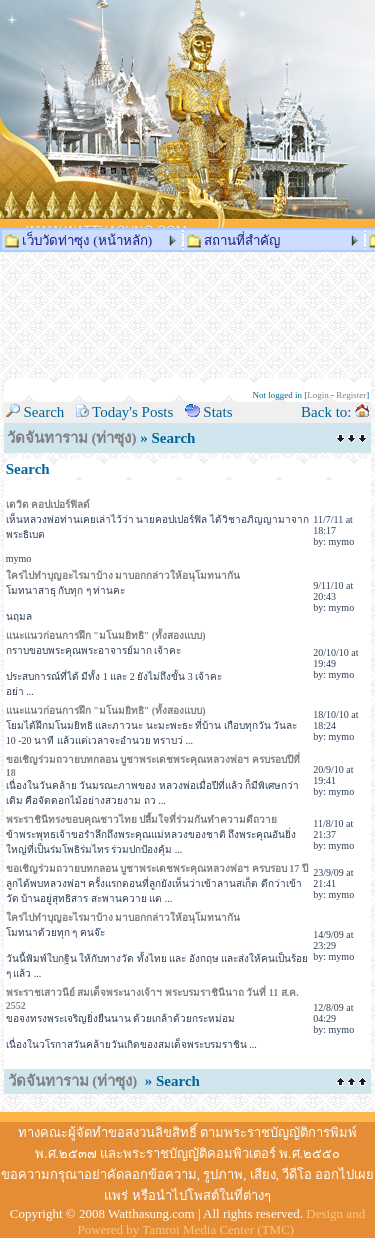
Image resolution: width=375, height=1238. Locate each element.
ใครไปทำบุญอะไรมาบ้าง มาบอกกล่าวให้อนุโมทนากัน (123, 575)
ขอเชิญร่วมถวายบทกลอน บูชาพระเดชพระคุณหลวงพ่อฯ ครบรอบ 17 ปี (157, 868)
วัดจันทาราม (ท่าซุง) (72, 438)
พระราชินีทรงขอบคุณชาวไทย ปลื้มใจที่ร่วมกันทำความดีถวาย (142, 819)
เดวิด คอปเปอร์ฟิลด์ (48, 504)
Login (318, 395)
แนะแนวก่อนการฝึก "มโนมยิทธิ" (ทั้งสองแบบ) (106, 635)
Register (351, 395)
